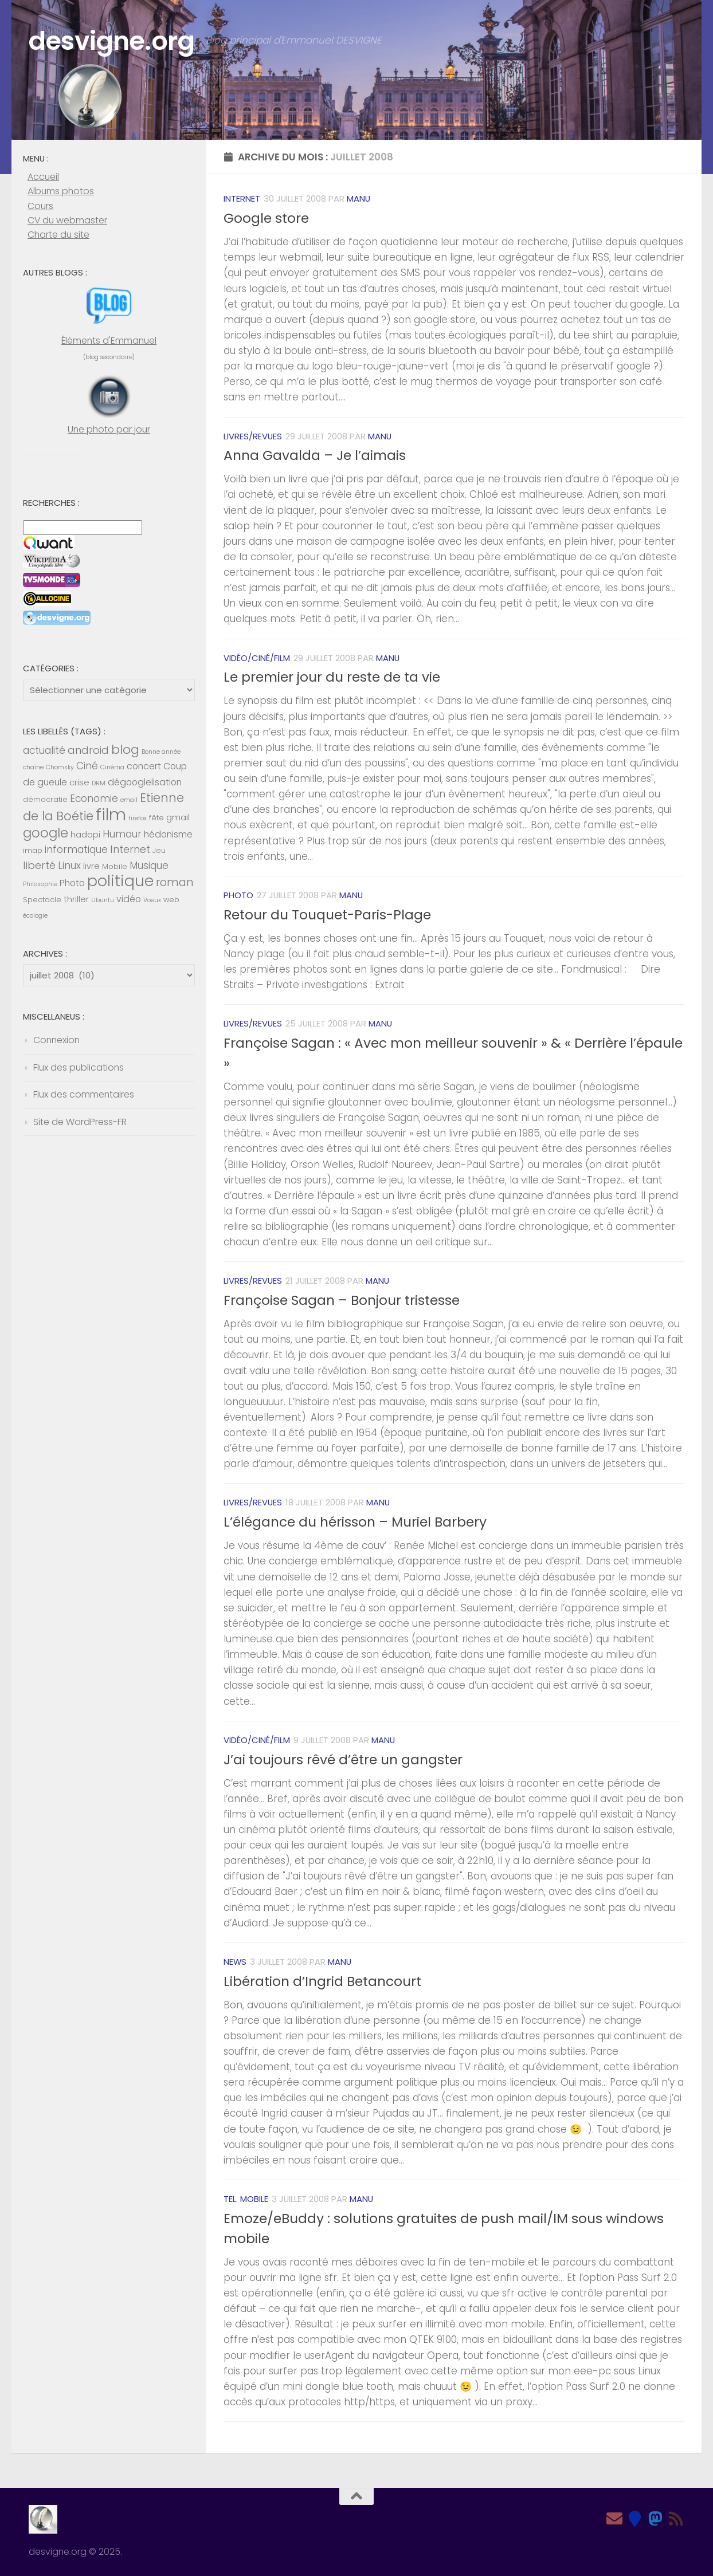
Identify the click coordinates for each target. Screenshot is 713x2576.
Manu (358, 198)
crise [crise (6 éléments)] (79, 782)
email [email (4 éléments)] (129, 800)
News (235, 1962)
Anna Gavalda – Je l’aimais (315, 455)
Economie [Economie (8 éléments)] (94, 798)
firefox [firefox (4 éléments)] (137, 818)
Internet (242, 198)
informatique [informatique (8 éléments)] (76, 849)
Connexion (56, 1040)
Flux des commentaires (83, 1094)
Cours (40, 206)
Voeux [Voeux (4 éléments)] (152, 900)
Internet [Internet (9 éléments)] (130, 849)
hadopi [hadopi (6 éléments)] (85, 834)
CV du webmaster (67, 220)
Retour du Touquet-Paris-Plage (327, 915)
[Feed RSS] (676, 2519)
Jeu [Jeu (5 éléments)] (159, 850)
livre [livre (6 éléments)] (91, 866)
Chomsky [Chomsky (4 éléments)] (60, 767)
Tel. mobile (246, 2199)
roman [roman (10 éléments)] (175, 882)
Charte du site (58, 234)
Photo (238, 895)
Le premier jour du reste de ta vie (332, 677)
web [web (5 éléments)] (171, 899)
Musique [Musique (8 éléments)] (149, 865)
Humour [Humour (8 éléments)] (122, 834)
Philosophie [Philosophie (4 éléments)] (40, 884)
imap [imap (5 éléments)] (32, 850)
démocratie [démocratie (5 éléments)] (45, 799)
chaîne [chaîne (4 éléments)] (33, 767)
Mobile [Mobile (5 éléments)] (114, 866)
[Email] (614, 2519)
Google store (266, 218)
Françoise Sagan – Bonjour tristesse (342, 1300)
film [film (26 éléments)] (111, 814)
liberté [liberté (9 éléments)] (39, 865)
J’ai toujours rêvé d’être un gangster (343, 1760)
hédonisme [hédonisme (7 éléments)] (168, 834)
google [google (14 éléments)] (45, 833)
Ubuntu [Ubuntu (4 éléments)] (102, 900)
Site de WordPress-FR (80, 1121)
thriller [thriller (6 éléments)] (76, 899)
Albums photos (61, 191)
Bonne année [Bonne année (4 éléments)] (161, 752)
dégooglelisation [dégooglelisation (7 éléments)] (145, 782)
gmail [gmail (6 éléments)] (178, 817)
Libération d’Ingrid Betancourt (322, 1981)
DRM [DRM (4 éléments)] (98, 783)
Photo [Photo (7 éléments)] (72, 883)
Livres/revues (253, 436)
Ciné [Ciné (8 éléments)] (87, 766)
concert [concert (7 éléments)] (144, 766)
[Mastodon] (656, 2519)
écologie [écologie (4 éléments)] (35, 915)
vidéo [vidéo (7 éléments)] (128, 899)
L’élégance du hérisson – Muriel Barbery (355, 1522)
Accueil (43, 176)
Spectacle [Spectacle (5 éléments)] (42, 899)
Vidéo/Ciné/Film (257, 658)
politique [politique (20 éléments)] (120, 880)
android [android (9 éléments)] (88, 750)
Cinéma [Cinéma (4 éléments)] (112, 767)
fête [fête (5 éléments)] (156, 818)
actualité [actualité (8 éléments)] (44, 750)
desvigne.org (111, 41)
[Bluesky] (635, 2519)
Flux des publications (78, 1067)
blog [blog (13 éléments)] (125, 749)
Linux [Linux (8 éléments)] (69, 865)
